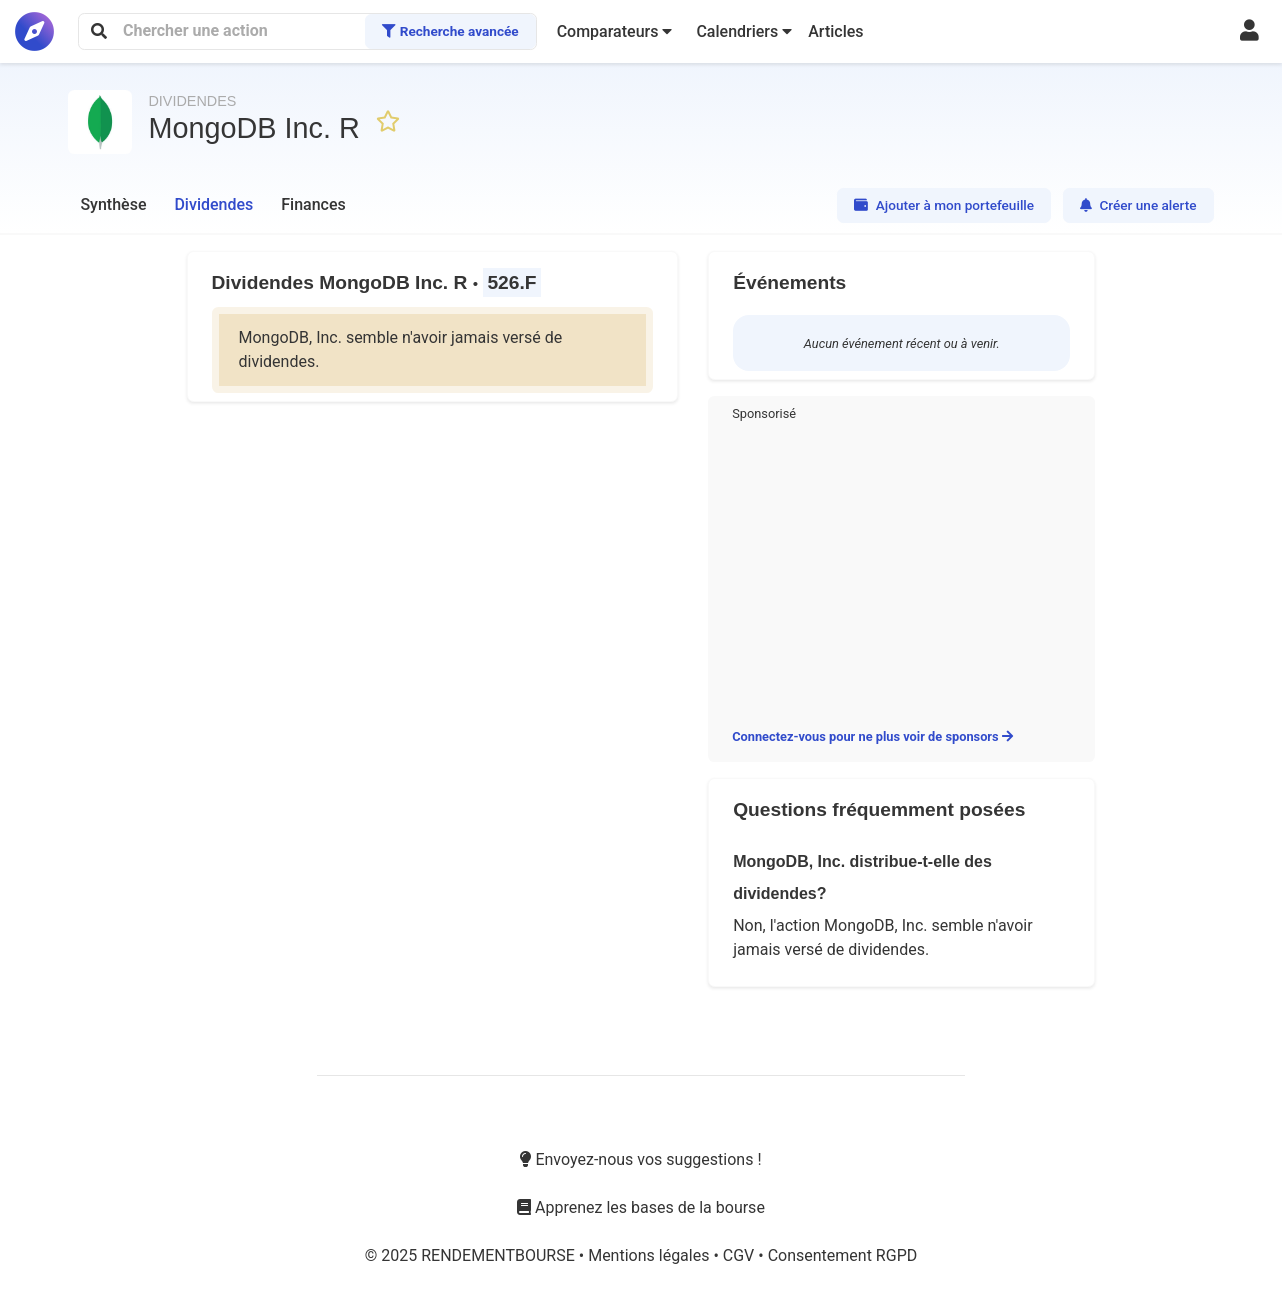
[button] (615, 32)
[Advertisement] (901, 571)
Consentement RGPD (843, 1255)
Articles (835, 31)
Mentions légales (650, 1255)
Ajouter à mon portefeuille (944, 205)
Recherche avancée (450, 31)
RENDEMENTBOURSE (500, 1255)
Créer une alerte (1138, 205)
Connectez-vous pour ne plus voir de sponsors (872, 736)
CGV (740, 1255)
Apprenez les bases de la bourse (641, 1207)
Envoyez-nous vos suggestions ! (640, 1159)
